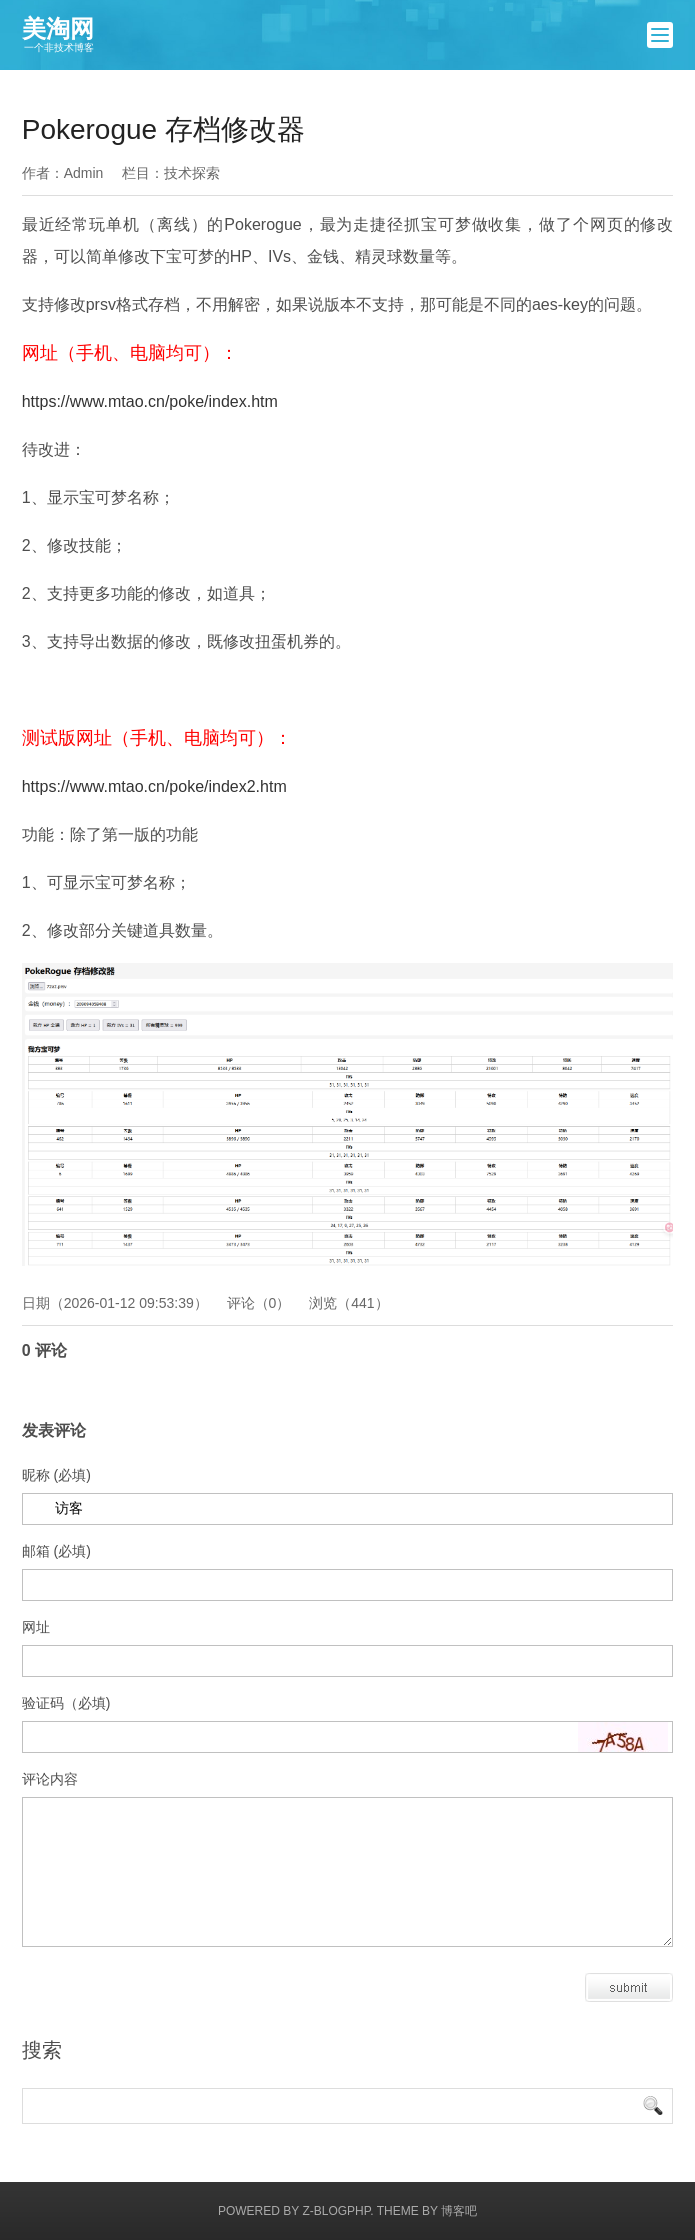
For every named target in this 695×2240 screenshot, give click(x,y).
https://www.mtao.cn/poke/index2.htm (154, 786)
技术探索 (192, 173)
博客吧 (459, 2211)
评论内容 (50, 1779)
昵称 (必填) (56, 1475)
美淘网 (58, 35)
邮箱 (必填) (56, 1551)
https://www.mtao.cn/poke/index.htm (150, 401)
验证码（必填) (66, 1703)
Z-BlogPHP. (337, 2211)
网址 (36, 1627)
